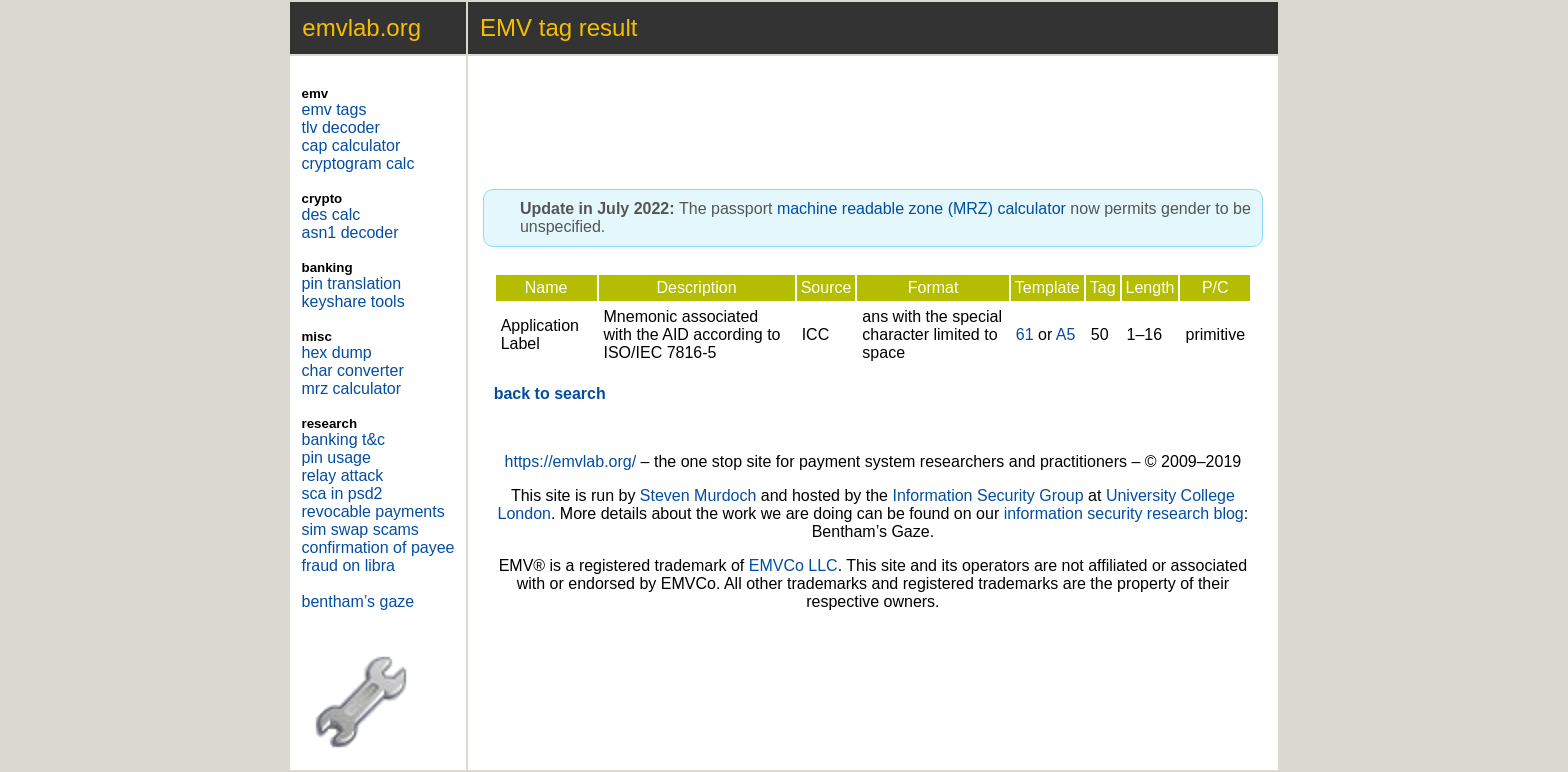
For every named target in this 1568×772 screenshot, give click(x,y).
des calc (331, 214)
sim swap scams (360, 529)
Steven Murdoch (698, 495)
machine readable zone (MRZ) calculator (921, 208)
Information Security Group (987, 495)
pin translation (352, 283)
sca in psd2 (342, 493)
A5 (1066, 334)
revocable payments (373, 511)
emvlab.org (361, 27)
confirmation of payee (378, 547)
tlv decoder (341, 127)
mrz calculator (352, 388)
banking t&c (344, 439)
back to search (550, 393)
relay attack (343, 475)
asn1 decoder (350, 232)
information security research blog (1124, 513)
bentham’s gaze (358, 601)
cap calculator (351, 145)
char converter (353, 370)
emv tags (334, 109)
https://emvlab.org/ (571, 461)
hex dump (337, 352)
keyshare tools (353, 301)
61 (1025, 334)
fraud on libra (348, 565)
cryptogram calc (358, 163)
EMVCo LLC (793, 565)
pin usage (336, 457)
